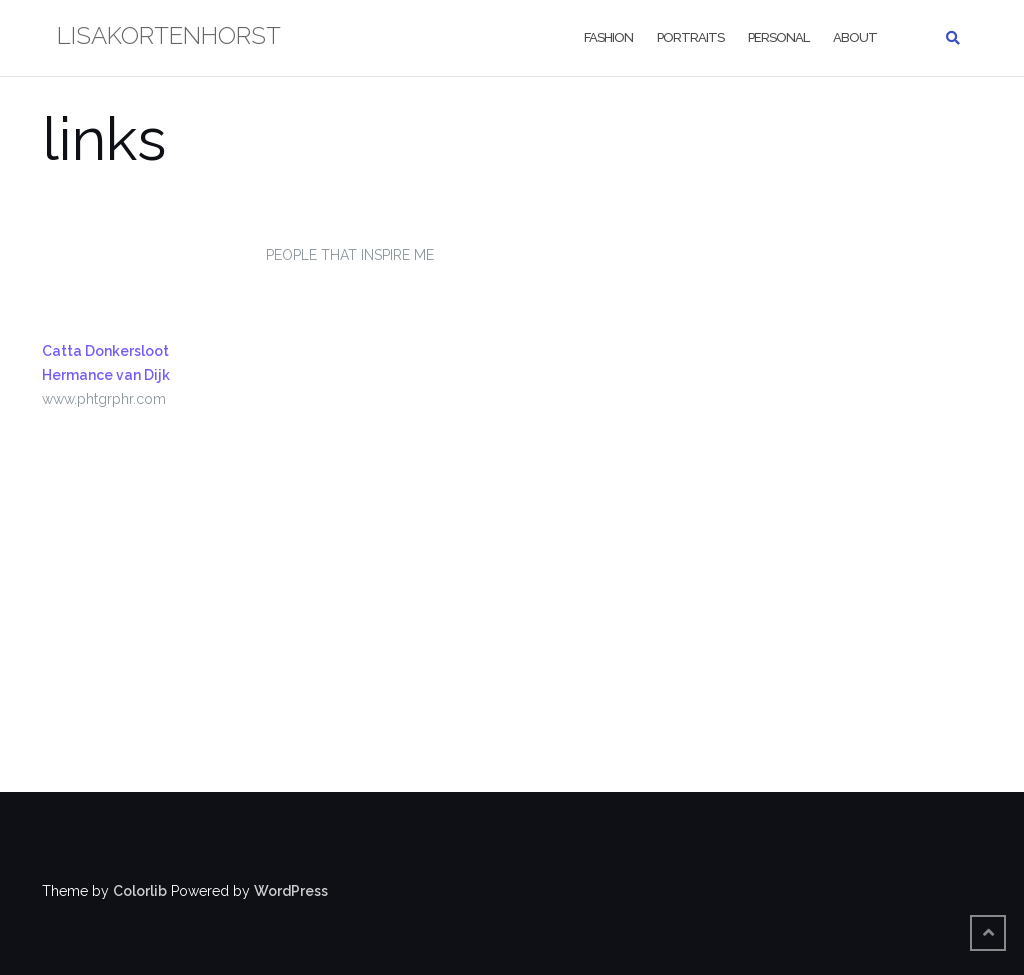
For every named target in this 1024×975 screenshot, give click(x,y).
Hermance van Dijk (106, 375)
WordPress (291, 891)
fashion (608, 37)
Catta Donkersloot (105, 351)
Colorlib (140, 891)
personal (778, 37)
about (855, 37)
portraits (690, 37)
